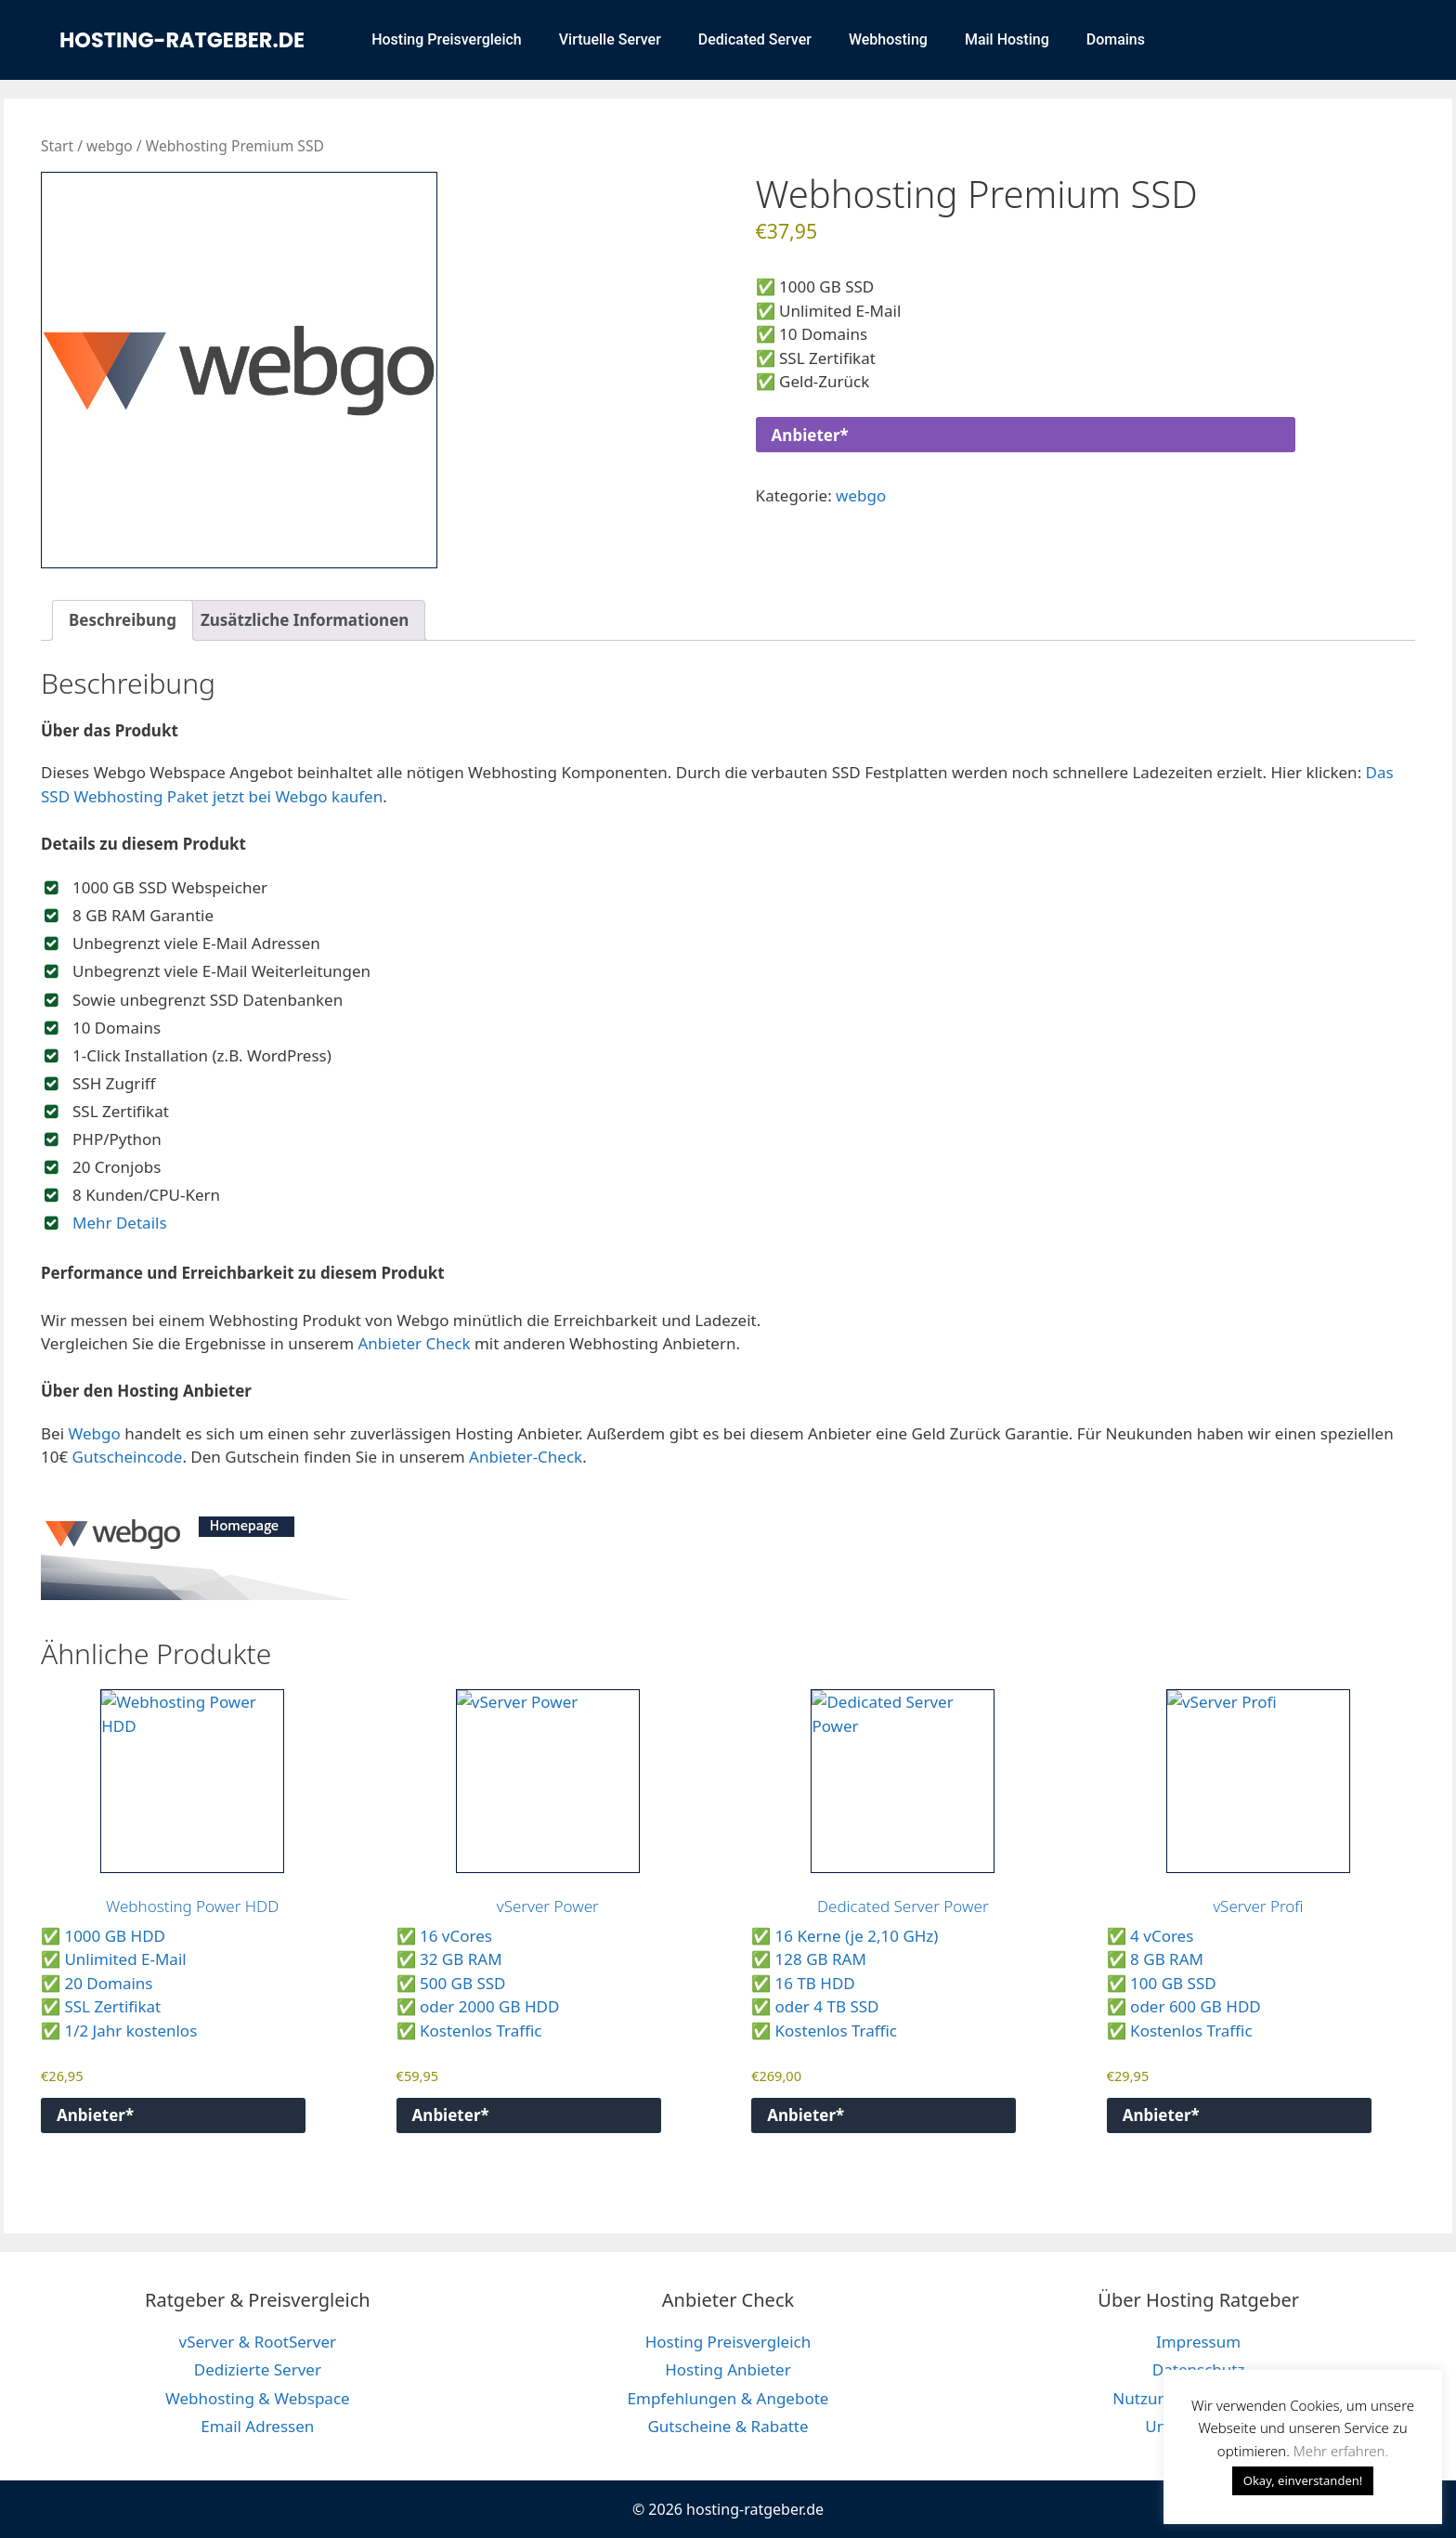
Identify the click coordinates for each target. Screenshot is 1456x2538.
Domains (1115, 39)
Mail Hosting (1007, 39)
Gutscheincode (127, 1456)
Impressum (1198, 2341)
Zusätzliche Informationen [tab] (305, 620)
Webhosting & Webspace (257, 2398)
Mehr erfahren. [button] (1341, 2450)
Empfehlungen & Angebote (728, 2398)
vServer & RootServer (258, 2341)
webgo (109, 146)
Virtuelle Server (610, 39)
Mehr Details (119, 1222)
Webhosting (888, 39)
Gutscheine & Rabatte (727, 2426)
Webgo (94, 1433)
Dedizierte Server (257, 2369)
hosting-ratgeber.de (182, 40)
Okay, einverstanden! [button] (1303, 2480)
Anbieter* (810, 435)
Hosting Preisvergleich (446, 39)
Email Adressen (257, 2426)
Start (57, 146)
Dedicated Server (755, 39)
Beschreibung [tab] (122, 620)
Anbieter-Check (525, 1456)
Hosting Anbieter (727, 2369)
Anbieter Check (414, 1343)
